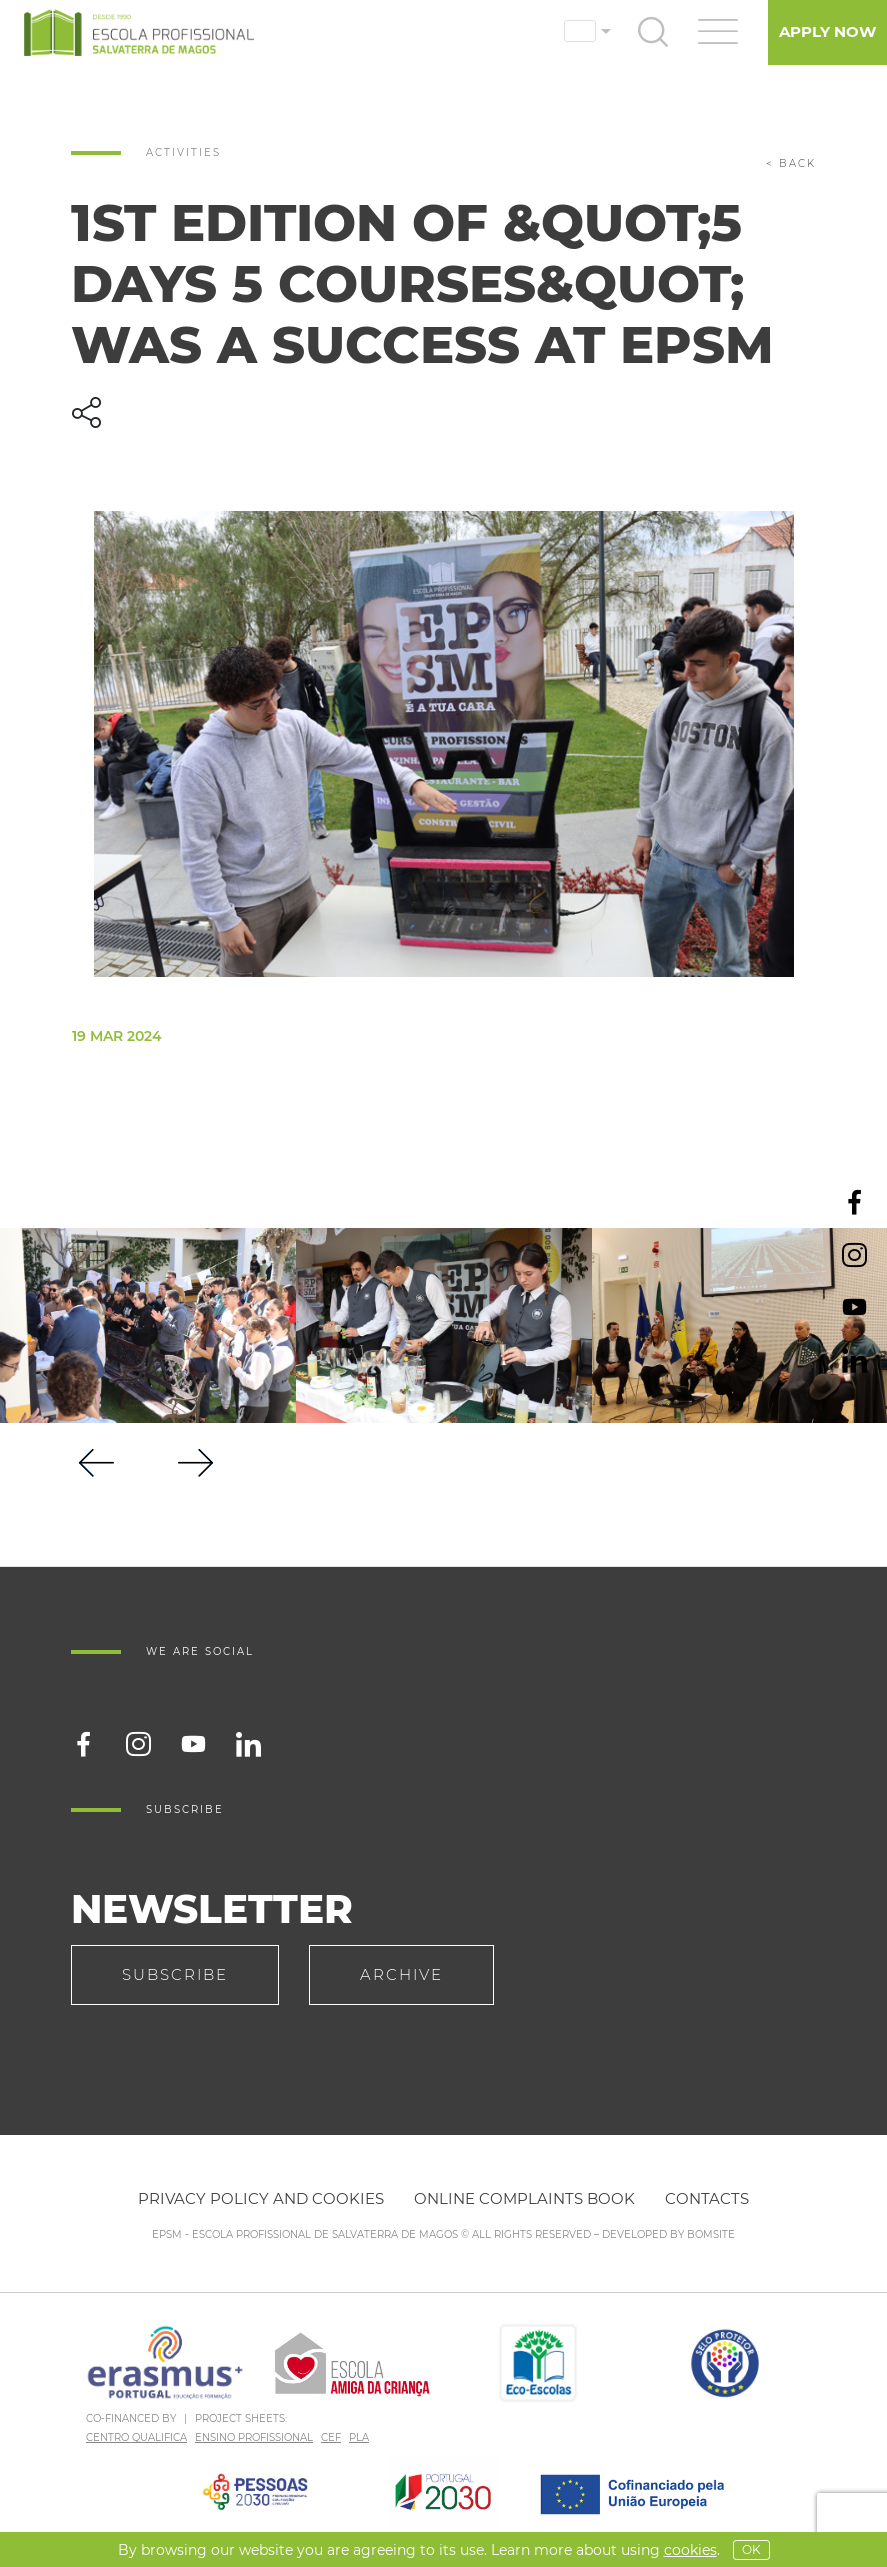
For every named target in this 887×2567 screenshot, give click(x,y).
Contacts (707, 2198)
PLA (359, 2437)
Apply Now (827, 31)
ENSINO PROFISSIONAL (254, 2437)
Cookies (690, 2550)
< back (791, 163)
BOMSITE (711, 2234)
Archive (401, 1974)
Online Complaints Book (524, 2198)
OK (751, 2549)
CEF (331, 2437)
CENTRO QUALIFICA (136, 2437)
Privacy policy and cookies (261, 2198)
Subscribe (175, 1974)
